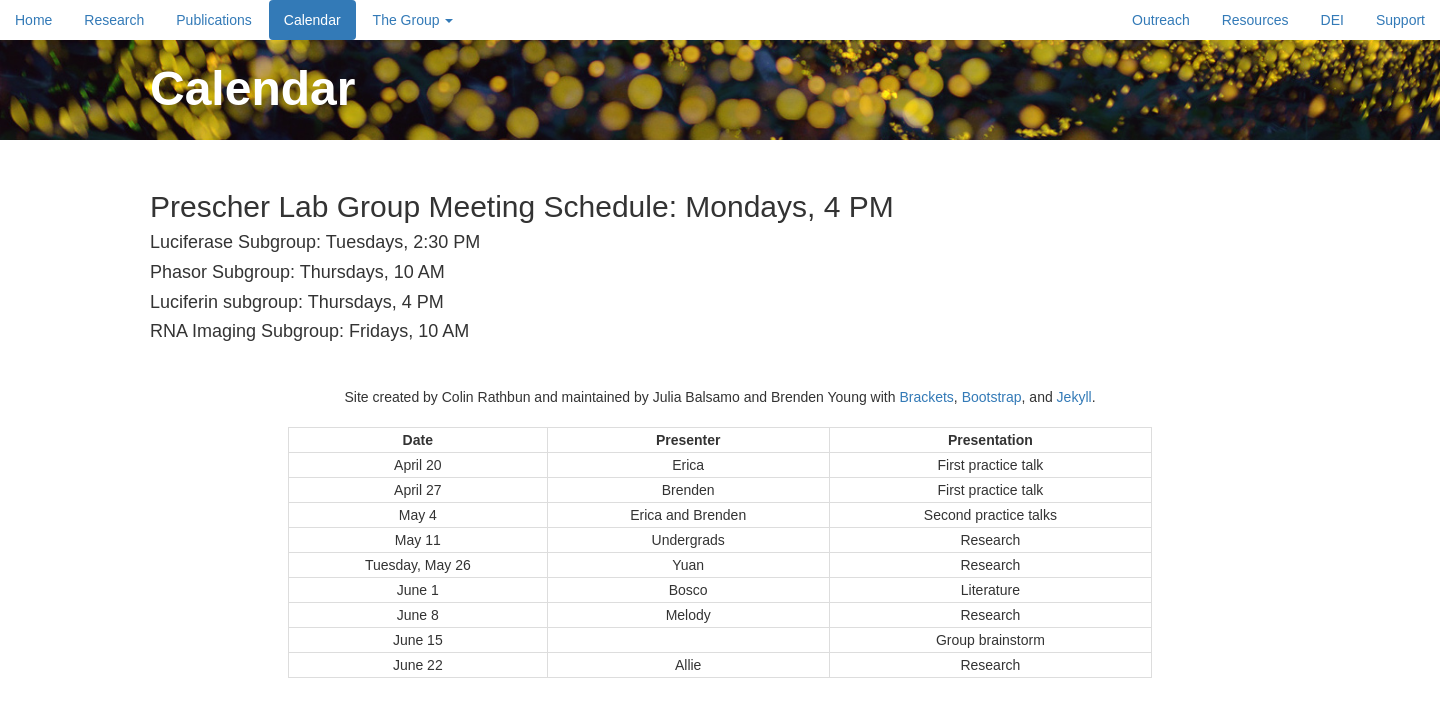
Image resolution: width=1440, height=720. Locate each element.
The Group (413, 20)
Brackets (926, 397)
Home (33, 20)
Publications (214, 20)
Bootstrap (992, 397)
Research (114, 20)
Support (1400, 20)
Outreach (1161, 20)
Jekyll (1074, 397)
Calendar (312, 20)
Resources (1255, 20)
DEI (1332, 20)
